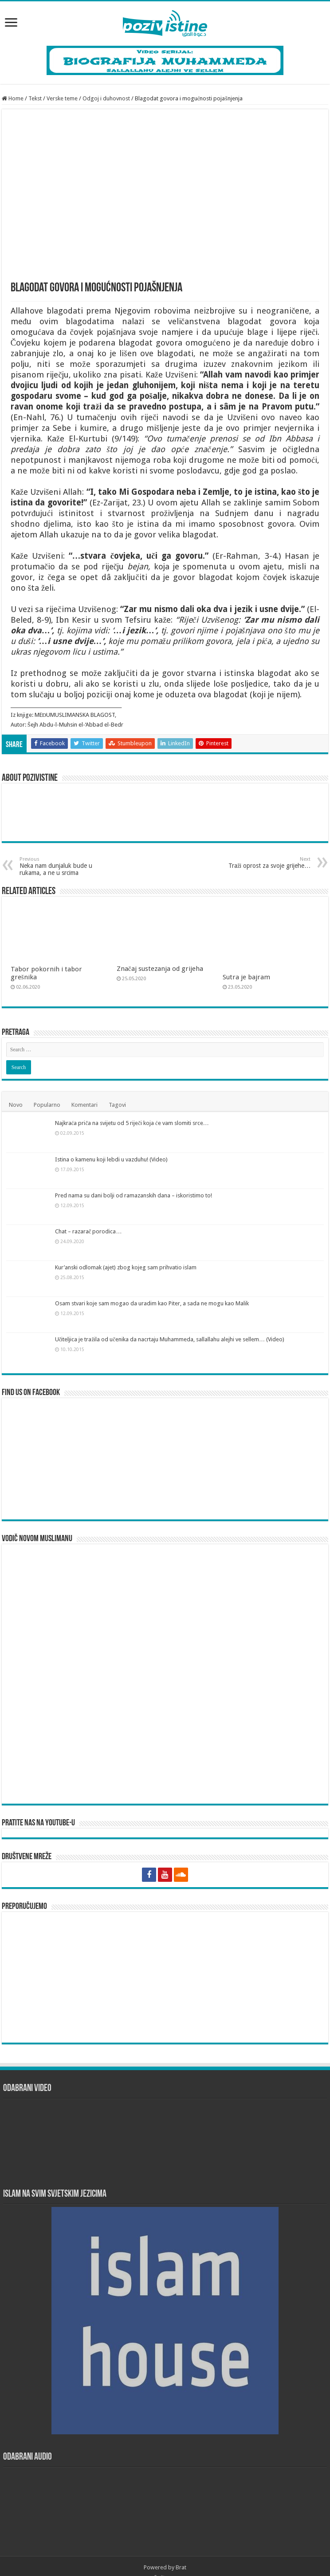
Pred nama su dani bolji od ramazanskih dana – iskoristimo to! (133, 1195)
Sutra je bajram (246, 977)
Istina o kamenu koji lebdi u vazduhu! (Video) (111, 1159)
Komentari (84, 1104)
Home (13, 98)
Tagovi (117, 1104)
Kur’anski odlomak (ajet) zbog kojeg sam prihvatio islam (125, 1267)
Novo (16, 1104)
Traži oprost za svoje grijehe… (265, 862)
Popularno (47, 1104)
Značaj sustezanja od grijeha (160, 969)
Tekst (35, 98)
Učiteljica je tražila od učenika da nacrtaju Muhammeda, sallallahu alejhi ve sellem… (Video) (169, 1339)
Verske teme (62, 98)
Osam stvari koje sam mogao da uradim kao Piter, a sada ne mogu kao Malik (152, 1303)
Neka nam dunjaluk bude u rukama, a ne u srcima (65, 866)
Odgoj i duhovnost (106, 98)
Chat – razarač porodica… (88, 1231)
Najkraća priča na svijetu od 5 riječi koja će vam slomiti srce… (132, 1123)
